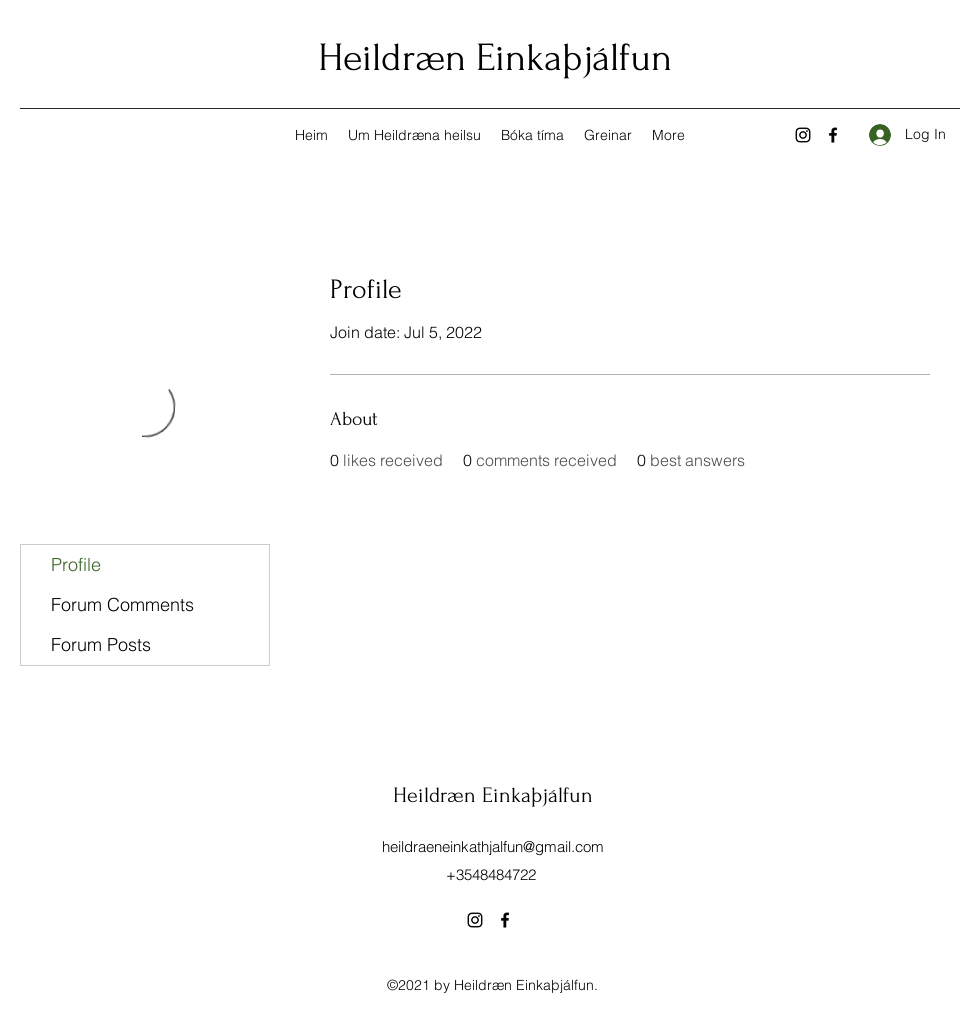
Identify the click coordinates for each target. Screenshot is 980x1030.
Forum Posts (101, 644)
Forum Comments (122, 604)
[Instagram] (803, 135)
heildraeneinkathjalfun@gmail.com (493, 846)
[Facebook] (833, 135)
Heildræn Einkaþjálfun (495, 58)
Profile (76, 564)
